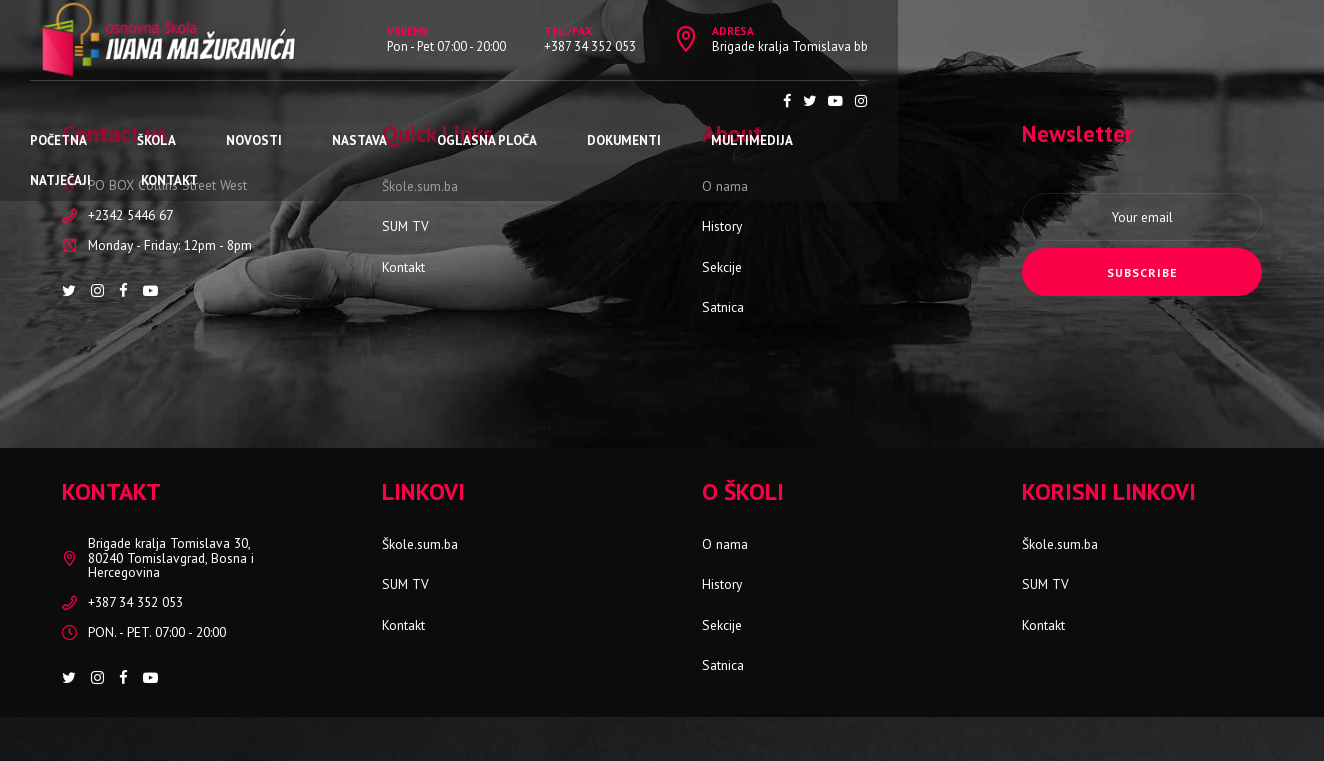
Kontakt (1014, 100)
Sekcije (722, 267)
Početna (90, 100)
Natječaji (905, 100)
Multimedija (784, 100)
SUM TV (405, 226)
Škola (188, 100)
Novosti (286, 100)
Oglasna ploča (519, 100)
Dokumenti (656, 100)
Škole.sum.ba (420, 186)
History (722, 226)
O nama (725, 186)
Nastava (391, 100)
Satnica (723, 307)
